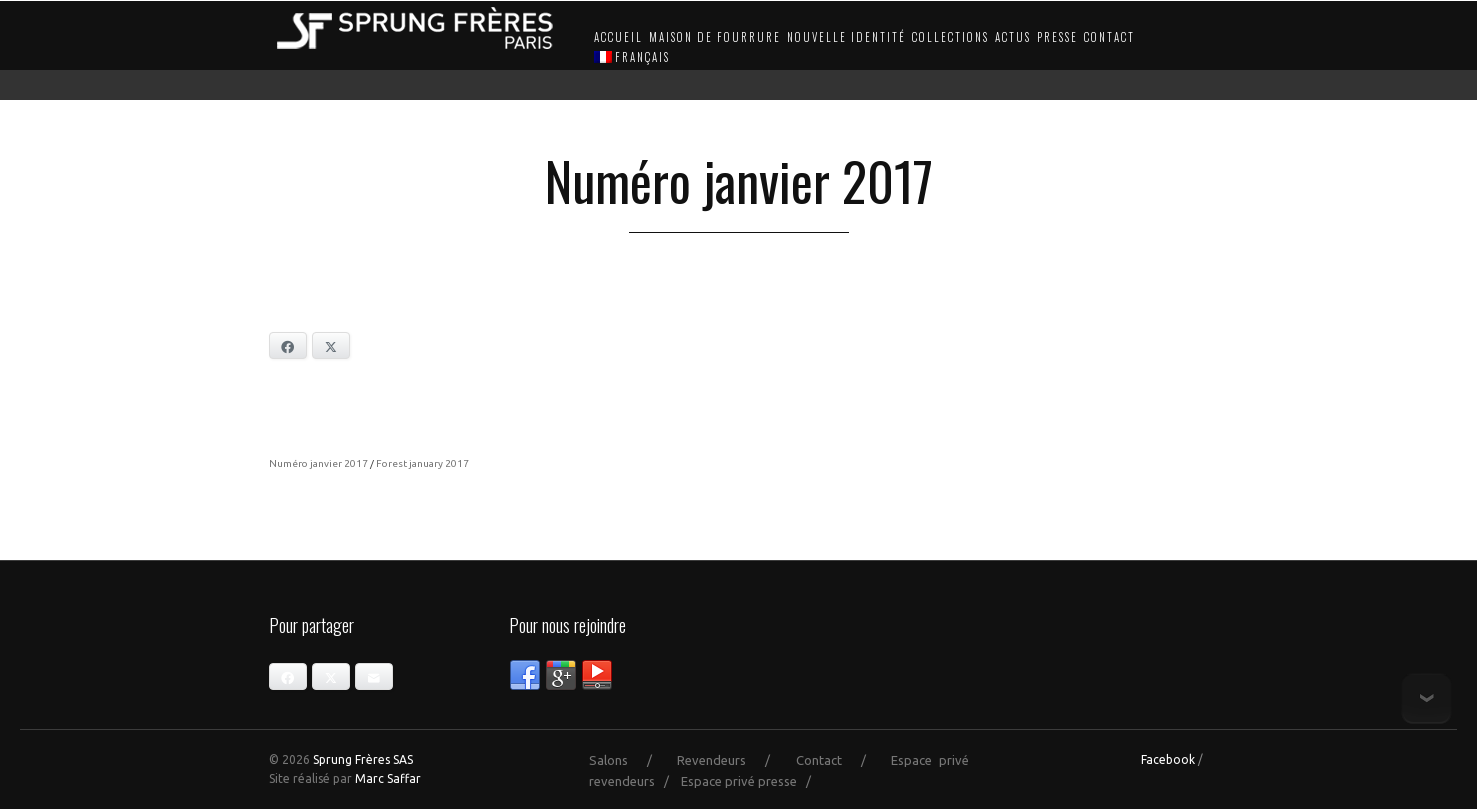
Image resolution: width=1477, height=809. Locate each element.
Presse (1057, 37)
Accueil (618, 37)
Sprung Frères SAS (363, 759)
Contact (1109, 37)
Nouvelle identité (846, 37)
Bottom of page (1426, 698)
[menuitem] (629, 58)
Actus (1013, 37)
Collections (950, 37)
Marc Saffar (388, 778)
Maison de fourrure (715, 37)
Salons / (630, 760)
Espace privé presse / (750, 781)
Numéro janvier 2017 (318, 463)
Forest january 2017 (422, 463)
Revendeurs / (733, 760)
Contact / (840, 760)
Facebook (1168, 759)
